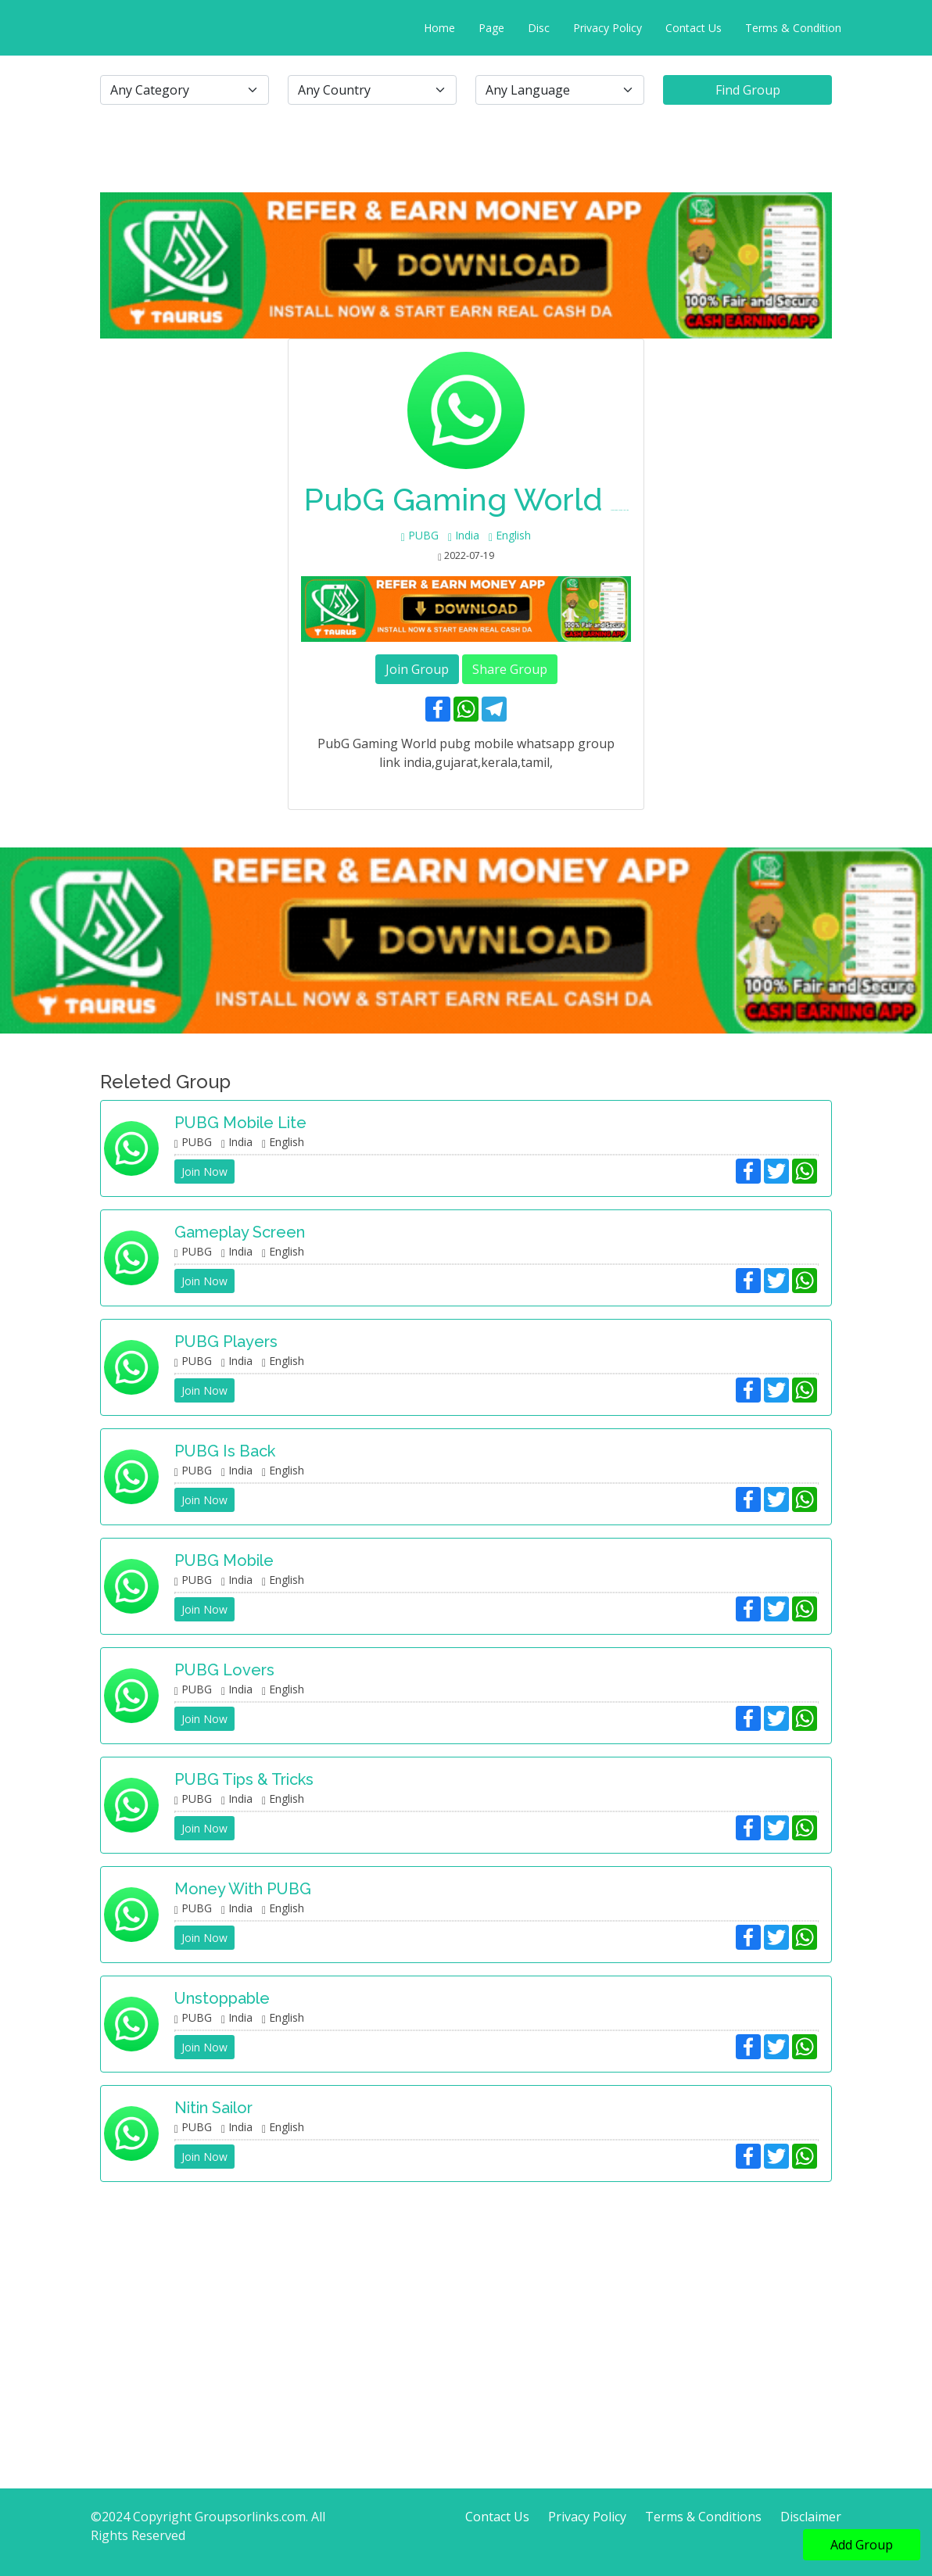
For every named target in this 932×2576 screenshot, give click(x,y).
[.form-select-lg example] (184, 90)
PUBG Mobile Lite (240, 1122)
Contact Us (693, 27)
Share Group (509, 669)
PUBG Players (226, 1341)
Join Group (417, 669)
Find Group (747, 90)
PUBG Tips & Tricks (244, 1779)
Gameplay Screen (239, 1232)
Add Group (861, 2544)
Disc (539, 27)
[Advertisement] (466, 2303)
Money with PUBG (242, 1888)
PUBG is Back (224, 1451)
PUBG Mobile (224, 1560)
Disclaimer (810, 2516)
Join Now (204, 1171)
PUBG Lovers (224, 1670)
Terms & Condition (793, 27)
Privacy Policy (607, 27)
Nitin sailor (213, 2107)
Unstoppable (222, 1998)
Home (439, 27)
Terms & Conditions (703, 2516)
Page (491, 27)
